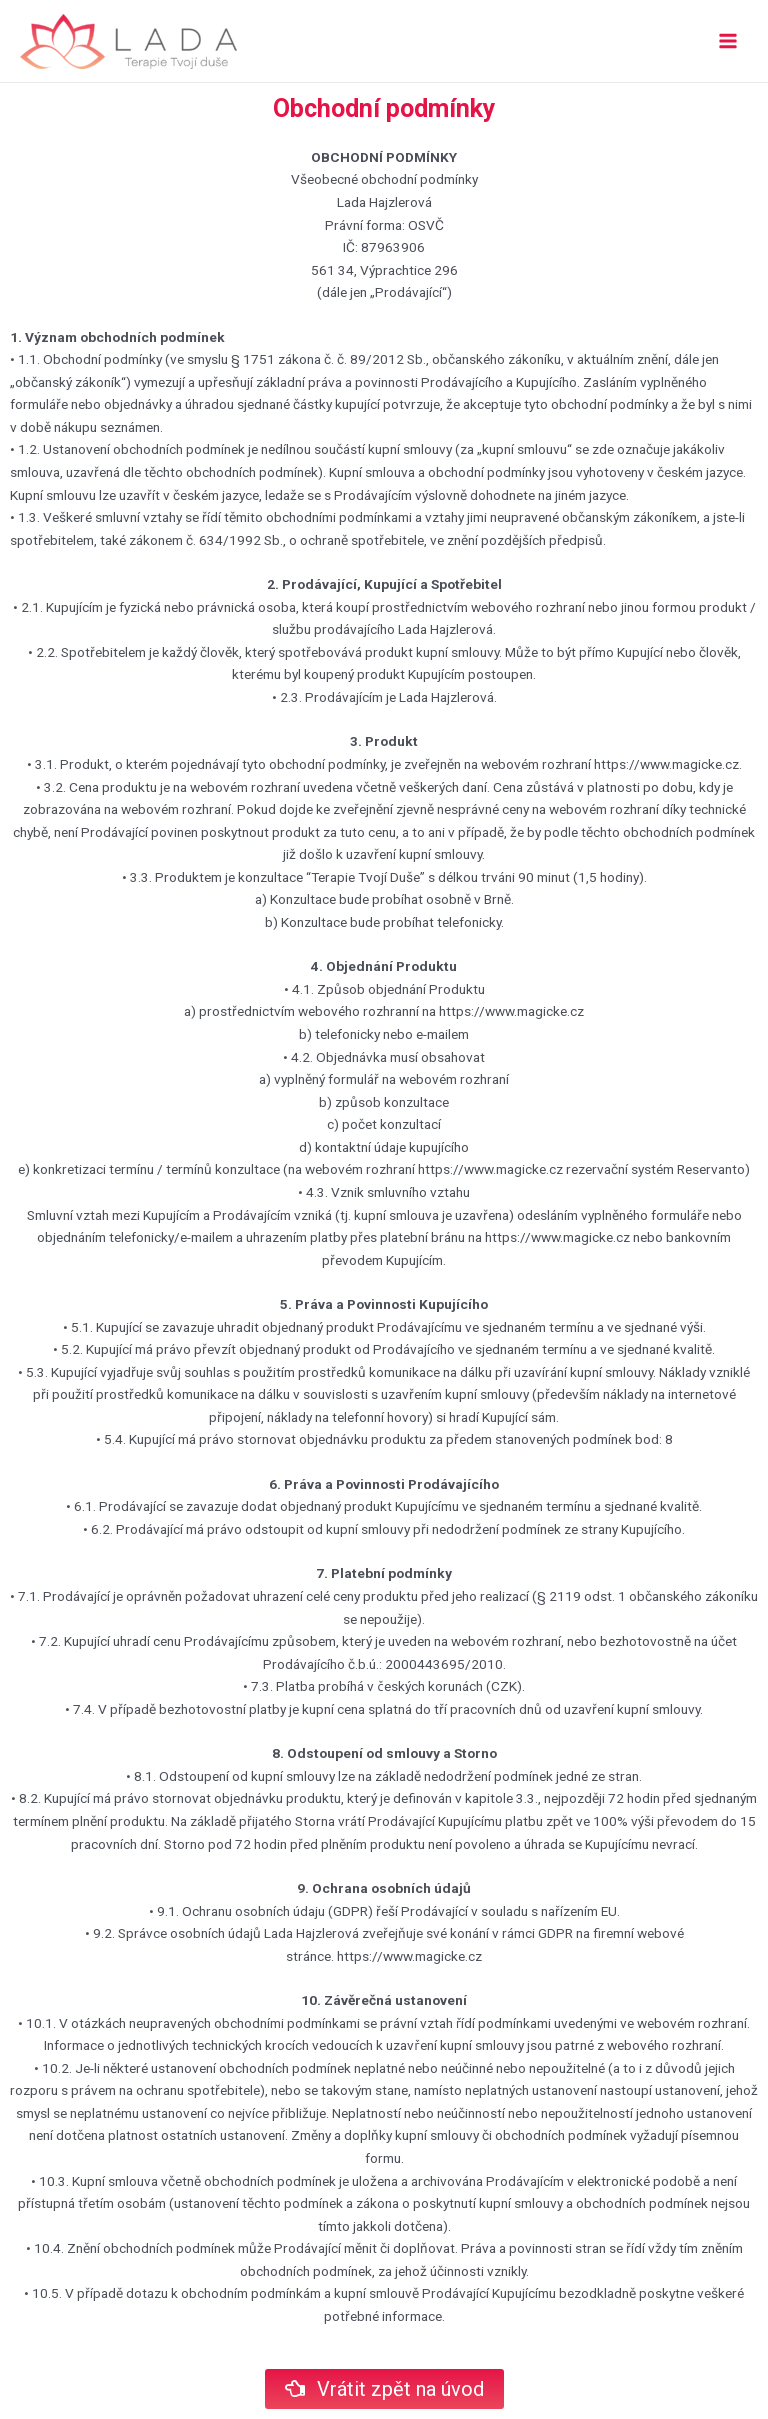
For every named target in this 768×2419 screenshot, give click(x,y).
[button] (384, 2389)
